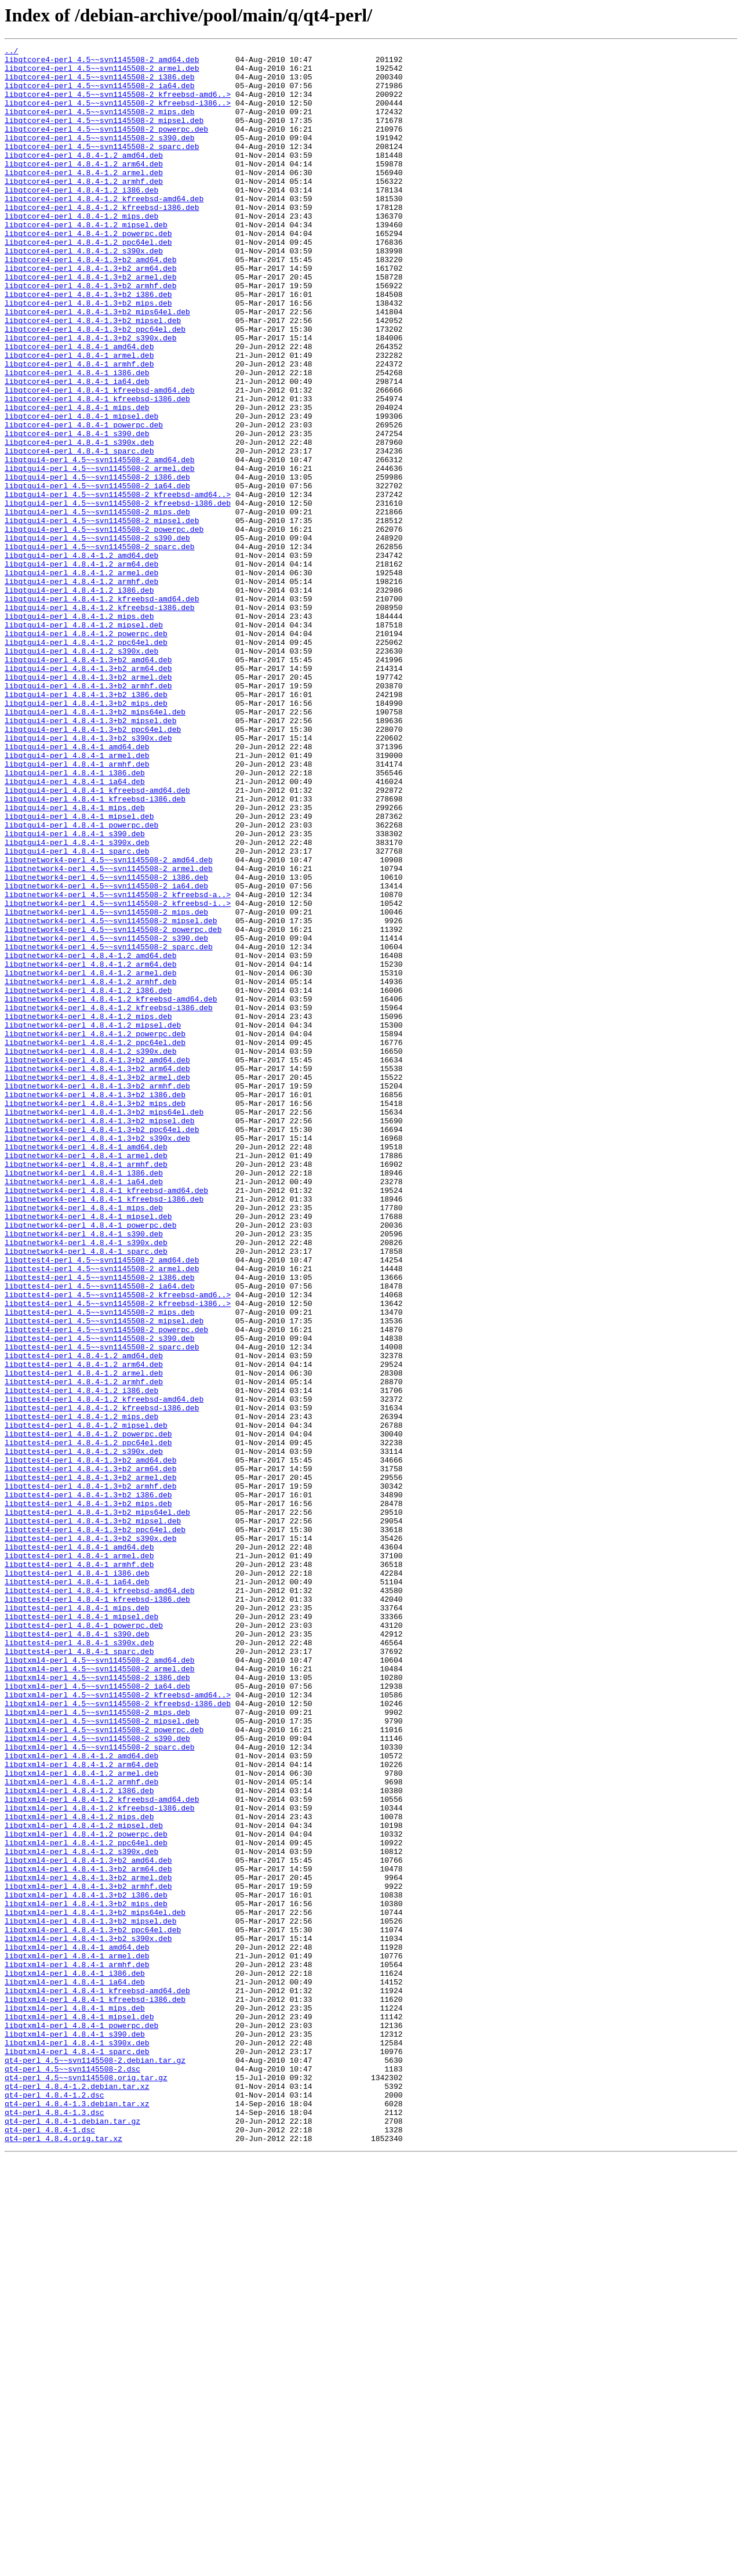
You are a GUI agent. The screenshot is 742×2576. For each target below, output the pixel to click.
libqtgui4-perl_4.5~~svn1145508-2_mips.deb (97, 605)
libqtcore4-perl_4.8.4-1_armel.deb (79, 417)
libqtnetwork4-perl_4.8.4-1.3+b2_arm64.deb (97, 1273)
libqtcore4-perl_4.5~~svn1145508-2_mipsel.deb (104, 135)
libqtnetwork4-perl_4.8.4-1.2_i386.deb (88, 1179)
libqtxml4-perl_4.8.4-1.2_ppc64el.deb (86, 2202)
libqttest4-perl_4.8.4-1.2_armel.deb (84, 1639)
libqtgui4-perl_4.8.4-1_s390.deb (75, 991)
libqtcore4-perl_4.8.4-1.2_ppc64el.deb (88, 282)
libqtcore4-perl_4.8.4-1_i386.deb (77, 438)
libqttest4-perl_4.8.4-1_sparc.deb (79, 1973)
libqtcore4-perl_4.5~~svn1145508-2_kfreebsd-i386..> (118, 115)
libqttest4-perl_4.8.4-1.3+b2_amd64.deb (90, 1743)
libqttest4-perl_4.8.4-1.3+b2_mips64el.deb (97, 1806)
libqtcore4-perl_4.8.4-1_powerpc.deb (84, 501)
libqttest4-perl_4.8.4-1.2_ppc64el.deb (88, 1722)
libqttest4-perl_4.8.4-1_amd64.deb (79, 1847)
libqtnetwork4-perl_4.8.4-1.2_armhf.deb (90, 1169)
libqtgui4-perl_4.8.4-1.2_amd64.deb (81, 657)
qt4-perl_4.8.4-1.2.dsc (54, 2505)
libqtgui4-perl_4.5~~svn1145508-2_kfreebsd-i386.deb (118, 595)
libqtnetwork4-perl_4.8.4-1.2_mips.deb (88, 1211)
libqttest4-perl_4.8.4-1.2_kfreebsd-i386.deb (102, 1680)
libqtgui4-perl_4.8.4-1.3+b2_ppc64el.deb (93, 866)
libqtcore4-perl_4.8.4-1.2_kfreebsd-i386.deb (102, 240)
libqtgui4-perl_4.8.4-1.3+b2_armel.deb (88, 804)
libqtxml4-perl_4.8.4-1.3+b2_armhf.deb (88, 2255)
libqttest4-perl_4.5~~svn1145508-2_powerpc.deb (106, 1586)
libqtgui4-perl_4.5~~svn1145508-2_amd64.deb (100, 543)
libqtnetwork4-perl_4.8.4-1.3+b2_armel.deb (97, 1284)
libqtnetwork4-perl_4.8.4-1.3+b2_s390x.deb (97, 1357)
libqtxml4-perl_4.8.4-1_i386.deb (75, 2359)
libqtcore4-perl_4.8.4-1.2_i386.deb (81, 219)
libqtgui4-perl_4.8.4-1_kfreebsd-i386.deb (95, 950)
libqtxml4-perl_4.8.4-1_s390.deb (75, 2432)
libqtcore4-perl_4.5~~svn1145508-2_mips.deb (100, 125)
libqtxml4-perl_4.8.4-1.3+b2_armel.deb (88, 2244)
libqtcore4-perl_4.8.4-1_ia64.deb (77, 449)
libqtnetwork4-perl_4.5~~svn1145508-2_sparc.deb (109, 1127)
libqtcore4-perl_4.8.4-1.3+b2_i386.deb (88, 344)
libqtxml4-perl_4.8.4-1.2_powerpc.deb (86, 2192)
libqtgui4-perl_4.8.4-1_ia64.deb (75, 929)
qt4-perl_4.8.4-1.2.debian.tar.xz (77, 2495)
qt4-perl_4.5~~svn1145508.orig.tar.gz (86, 2484)
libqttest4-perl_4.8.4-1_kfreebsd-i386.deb (97, 1910)
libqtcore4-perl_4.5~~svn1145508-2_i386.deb (100, 83)
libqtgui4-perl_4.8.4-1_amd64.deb (77, 887)
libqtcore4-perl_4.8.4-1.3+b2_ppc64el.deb (95, 386)
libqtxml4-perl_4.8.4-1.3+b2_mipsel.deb (90, 2296)
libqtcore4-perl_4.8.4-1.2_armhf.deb (84, 209)
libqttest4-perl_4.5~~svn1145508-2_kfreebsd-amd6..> (118, 1545)
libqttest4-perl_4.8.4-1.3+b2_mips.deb (88, 1795)
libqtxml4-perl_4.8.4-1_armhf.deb (77, 2348)
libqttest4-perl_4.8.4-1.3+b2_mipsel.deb (93, 1816)
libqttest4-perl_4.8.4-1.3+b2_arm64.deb (90, 1753)
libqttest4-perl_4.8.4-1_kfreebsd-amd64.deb (100, 1900)
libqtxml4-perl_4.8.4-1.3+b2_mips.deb (86, 2275)
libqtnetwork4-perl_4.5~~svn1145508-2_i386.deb (106, 1044)
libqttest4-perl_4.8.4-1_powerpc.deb (84, 1941)
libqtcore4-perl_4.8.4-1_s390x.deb (79, 522)
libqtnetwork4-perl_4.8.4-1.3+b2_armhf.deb (97, 1294)
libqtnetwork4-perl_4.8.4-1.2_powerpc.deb (95, 1232)
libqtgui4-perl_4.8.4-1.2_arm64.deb (81, 668)
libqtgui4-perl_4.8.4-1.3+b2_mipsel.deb (90, 856)
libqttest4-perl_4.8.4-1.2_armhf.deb (84, 1649)
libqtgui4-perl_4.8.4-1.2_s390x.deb (81, 772)
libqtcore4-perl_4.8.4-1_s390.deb (77, 511)
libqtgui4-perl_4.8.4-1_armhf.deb (77, 908)
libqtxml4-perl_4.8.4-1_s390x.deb (77, 2442)
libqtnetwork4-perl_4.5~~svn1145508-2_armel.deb (109, 1033)
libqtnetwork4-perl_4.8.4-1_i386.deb (84, 1399)
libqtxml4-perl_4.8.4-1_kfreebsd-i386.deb (95, 2390)
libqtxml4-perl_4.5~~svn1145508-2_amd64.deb (100, 1983)
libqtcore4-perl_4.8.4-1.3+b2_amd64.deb (90, 302)
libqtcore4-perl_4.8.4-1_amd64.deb (79, 407)
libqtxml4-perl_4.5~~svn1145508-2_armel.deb (100, 1994)
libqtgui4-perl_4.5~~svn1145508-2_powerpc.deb (104, 626)
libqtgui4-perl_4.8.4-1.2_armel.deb (81, 678)
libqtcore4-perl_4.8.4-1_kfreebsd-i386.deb (97, 470)
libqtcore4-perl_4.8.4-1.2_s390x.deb (84, 292)
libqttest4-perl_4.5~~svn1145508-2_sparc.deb (102, 1607)
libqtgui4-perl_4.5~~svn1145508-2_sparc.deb (100, 647)
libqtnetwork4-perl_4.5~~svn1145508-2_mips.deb (106, 1085)
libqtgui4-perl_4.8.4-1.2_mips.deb (79, 730)
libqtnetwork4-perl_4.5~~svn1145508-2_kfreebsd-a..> (118, 1065)
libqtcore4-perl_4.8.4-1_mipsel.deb (81, 490)
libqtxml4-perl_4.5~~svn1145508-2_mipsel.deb (102, 2056)
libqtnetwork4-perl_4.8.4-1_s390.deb (84, 1472)
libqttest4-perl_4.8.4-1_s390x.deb (79, 1962)
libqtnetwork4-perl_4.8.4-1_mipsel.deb (88, 1451)
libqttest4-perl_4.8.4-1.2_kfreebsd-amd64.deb (104, 1670)
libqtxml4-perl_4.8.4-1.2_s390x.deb (81, 2213)
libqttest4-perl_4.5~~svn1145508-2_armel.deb (102, 1513)
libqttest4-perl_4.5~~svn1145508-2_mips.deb (100, 1566)
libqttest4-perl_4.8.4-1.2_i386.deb (81, 1660)
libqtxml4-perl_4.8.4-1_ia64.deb (75, 2369)
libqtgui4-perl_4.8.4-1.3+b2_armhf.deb (88, 814)
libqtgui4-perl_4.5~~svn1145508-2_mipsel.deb (102, 616)
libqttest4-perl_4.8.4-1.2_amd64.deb (84, 1618)
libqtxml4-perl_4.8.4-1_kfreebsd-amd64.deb (97, 2380)
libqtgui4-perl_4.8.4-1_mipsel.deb (79, 971)
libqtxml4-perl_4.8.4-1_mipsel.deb (79, 2411)
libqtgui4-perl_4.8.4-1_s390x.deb (77, 1002)
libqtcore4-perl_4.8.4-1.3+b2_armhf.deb (90, 334)
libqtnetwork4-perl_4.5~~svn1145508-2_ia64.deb (106, 1054)
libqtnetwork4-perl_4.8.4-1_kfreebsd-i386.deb (104, 1430)
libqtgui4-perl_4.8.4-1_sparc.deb (77, 1012)
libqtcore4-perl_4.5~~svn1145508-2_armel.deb (102, 73)
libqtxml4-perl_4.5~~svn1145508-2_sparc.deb (100, 2087)
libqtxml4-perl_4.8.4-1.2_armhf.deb (81, 2129)
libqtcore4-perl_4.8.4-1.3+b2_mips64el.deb (97, 365)
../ (11, 52)
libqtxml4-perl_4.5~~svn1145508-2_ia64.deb (97, 2014)
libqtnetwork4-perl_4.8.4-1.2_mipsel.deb (93, 1221)
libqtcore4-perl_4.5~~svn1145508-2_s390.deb (100, 156)
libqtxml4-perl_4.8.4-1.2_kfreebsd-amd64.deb (102, 2150)
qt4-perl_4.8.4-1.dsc (50, 2547)
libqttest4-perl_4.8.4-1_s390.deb (77, 1952)
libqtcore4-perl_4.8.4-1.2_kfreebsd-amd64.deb (104, 229)
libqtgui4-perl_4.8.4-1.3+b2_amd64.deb (88, 783)
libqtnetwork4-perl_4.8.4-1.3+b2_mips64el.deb (104, 1325)
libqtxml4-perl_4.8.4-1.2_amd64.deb (81, 2098)
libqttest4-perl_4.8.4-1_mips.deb (77, 1920)
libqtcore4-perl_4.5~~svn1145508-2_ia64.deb (100, 94)
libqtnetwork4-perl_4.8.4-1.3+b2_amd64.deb (97, 1263)
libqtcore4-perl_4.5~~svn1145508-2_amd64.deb (102, 62)
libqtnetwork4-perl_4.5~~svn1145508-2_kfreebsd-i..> (118, 1075)
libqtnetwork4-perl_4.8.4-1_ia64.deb (84, 1409)
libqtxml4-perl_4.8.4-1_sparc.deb (77, 2453)
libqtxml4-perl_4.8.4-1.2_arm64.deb (81, 2108)
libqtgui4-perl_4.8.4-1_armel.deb (77, 897)
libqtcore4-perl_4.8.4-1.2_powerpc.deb (88, 271)
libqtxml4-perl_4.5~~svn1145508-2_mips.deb (97, 2046)
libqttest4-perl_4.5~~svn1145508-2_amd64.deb (102, 1503)
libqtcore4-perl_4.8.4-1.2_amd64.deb (84, 177)
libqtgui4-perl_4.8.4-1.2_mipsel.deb (84, 741)
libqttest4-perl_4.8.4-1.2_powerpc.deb (88, 1712)
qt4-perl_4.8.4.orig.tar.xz (63, 2557)
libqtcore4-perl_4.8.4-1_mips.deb (77, 480)
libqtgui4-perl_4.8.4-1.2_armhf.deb (81, 689)
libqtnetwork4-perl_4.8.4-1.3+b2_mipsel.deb (100, 1336)
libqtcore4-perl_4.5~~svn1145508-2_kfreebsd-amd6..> (118, 104)
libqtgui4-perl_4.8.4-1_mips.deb (75, 960)
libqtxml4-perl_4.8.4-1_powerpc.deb (81, 2422)
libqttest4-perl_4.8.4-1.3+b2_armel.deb (90, 1764)
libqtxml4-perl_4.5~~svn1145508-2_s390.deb (97, 2077)
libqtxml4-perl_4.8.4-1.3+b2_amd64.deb (88, 2223)
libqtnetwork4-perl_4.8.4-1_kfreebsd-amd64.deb (106, 1419)
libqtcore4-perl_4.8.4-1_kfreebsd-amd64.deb (100, 459)
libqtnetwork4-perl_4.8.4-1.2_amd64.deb (90, 1138)
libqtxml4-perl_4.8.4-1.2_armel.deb (81, 2119)
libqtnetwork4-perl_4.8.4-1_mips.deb (84, 1440)
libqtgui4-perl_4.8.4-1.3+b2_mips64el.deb (95, 845)
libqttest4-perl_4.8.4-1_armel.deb (79, 1858)
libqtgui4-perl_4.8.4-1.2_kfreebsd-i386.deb (100, 720)
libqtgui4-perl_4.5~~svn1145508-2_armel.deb (100, 553)
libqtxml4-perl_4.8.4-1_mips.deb (75, 2401)
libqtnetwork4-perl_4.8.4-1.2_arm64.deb (90, 1148)
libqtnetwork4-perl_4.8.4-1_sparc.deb (86, 1492)
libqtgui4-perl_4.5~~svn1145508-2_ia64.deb (97, 574)
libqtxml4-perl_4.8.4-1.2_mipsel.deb (84, 2181)
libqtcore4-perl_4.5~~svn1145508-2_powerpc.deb (106, 146)
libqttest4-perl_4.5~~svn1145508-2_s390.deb (100, 1597)
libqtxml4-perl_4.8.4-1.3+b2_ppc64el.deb (93, 2307)
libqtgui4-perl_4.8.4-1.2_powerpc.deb (86, 751)
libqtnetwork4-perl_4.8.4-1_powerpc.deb (90, 1461)
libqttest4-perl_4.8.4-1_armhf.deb (79, 1868)
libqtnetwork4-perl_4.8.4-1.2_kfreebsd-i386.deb (109, 1200)
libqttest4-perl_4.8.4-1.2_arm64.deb (84, 1628)
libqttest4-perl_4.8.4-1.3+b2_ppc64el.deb (95, 1827)
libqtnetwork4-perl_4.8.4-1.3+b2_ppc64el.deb (102, 1346)
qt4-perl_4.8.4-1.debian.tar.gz (72, 2536)
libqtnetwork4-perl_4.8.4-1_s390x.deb (86, 1482)
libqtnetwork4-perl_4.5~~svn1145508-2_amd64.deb (109, 1023)
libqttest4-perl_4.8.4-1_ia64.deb (77, 1889)
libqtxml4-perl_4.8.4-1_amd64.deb (77, 2328)
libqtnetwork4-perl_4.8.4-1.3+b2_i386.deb (95, 1305)
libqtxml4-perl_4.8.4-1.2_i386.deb (79, 2140)
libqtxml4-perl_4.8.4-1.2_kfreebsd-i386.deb (100, 2161)
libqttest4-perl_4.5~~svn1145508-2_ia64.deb (100, 1534)
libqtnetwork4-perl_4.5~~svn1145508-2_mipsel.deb (111, 1096)
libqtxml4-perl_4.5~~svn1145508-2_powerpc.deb (104, 2067)
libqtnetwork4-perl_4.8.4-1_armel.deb (86, 1378)
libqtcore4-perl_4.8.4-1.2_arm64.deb (84, 188)
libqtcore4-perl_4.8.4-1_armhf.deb (79, 428)
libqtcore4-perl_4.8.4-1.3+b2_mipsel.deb (93, 376)
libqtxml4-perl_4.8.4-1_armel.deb (77, 2338)
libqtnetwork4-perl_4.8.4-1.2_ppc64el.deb (95, 1242)
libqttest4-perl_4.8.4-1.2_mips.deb (81, 1691)
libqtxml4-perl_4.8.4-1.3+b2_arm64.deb (88, 2234)
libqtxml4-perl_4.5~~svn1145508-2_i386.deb (97, 2004)
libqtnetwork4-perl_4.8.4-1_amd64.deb (86, 1367)
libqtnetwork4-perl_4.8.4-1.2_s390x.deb (90, 1252)
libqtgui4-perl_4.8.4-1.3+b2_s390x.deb (88, 877)
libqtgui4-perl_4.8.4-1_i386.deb (75, 918)
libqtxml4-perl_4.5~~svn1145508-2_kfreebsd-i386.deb (118, 2035)
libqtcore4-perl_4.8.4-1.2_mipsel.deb (86, 261)
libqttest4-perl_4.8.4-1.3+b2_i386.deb (88, 1785)
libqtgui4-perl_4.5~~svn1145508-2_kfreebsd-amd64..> (118, 584)
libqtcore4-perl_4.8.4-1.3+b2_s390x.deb (90, 396)
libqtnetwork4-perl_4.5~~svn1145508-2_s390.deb (106, 1117)
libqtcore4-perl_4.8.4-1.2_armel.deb (84, 198)
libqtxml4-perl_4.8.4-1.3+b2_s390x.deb (88, 2317)
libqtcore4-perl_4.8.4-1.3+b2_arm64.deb (90, 313)
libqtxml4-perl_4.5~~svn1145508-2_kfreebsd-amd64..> (118, 2025)
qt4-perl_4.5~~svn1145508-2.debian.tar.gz (95, 2463)
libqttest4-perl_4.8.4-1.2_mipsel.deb (86, 1701)
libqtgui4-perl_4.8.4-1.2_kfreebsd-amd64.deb (102, 710)
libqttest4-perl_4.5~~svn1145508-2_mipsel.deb (104, 1576)
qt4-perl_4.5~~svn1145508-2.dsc (72, 2474)
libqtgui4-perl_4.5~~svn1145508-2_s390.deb (97, 637)
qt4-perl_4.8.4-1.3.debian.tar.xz (77, 2515)
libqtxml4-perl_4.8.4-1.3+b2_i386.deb (86, 2265)
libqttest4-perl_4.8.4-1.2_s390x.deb (84, 1733)
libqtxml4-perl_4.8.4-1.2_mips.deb (79, 2171)
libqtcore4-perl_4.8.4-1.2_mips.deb (81, 250)
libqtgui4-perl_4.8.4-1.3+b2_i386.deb (86, 824)
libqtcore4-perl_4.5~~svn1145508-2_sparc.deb (102, 167)
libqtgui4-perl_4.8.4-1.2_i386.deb (79, 699)
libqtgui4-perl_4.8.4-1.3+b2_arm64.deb (88, 793)
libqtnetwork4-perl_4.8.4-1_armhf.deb (86, 1388)
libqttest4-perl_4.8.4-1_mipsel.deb (81, 1931)
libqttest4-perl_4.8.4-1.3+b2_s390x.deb (90, 1837)
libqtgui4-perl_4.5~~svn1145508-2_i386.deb (97, 563)
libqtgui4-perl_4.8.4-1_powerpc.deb (81, 981)
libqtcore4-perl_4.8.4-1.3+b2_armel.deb (90, 323)
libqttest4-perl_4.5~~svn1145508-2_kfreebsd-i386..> (118, 1555)
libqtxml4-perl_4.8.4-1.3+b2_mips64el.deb (95, 2286)
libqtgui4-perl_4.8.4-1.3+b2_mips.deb (86, 835)
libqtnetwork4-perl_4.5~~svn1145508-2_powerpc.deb (113, 1106)
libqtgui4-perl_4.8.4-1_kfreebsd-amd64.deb (97, 939)
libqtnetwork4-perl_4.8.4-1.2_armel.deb (90, 1158)
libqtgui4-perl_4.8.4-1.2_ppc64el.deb (86, 762)
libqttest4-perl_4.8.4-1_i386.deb (77, 1879)
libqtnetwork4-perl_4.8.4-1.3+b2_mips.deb (95, 1315)
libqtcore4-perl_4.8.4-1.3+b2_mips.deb (88, 355)
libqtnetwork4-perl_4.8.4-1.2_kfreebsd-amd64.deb (111, 1190)
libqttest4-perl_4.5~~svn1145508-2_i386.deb (100, 1524)
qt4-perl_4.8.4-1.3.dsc (54, 2526)
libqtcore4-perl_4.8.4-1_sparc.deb (79, 532)
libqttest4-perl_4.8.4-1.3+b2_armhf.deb (90, 1774)
